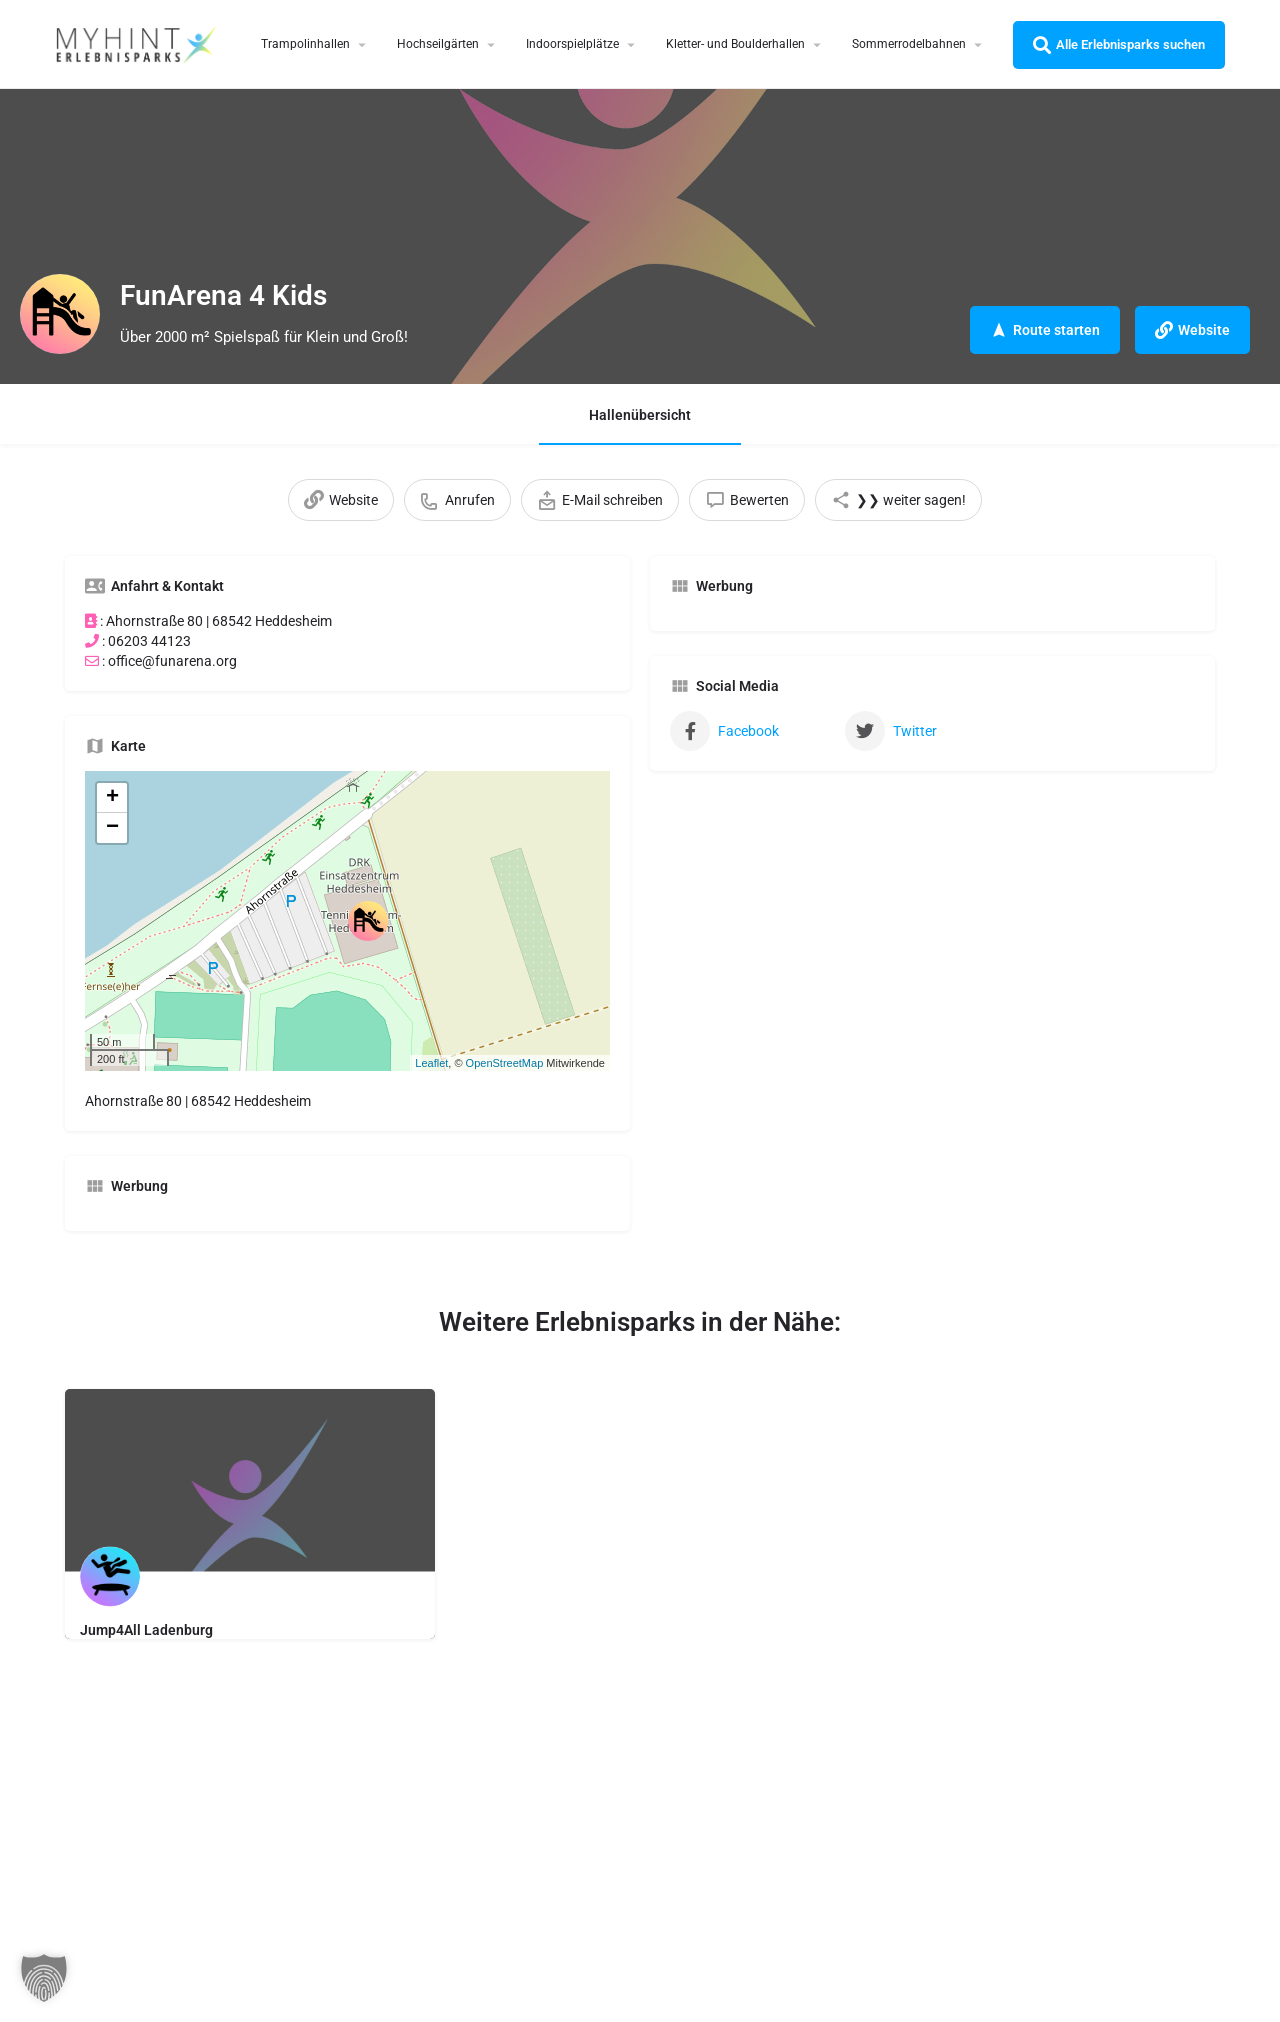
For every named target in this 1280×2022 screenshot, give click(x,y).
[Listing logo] (60, 314)
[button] (44, 1978)
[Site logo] (138, 43)
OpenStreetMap (505, 1063)
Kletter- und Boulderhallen (735, 44)
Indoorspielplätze (572, 44)
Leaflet (431, 1063)
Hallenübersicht (640, 415)
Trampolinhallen (305, 44)
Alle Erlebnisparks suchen (1119, 45)
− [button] (112, 828)
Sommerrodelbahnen (909, 44)
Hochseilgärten (438, 44)
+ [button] (112, 798)
